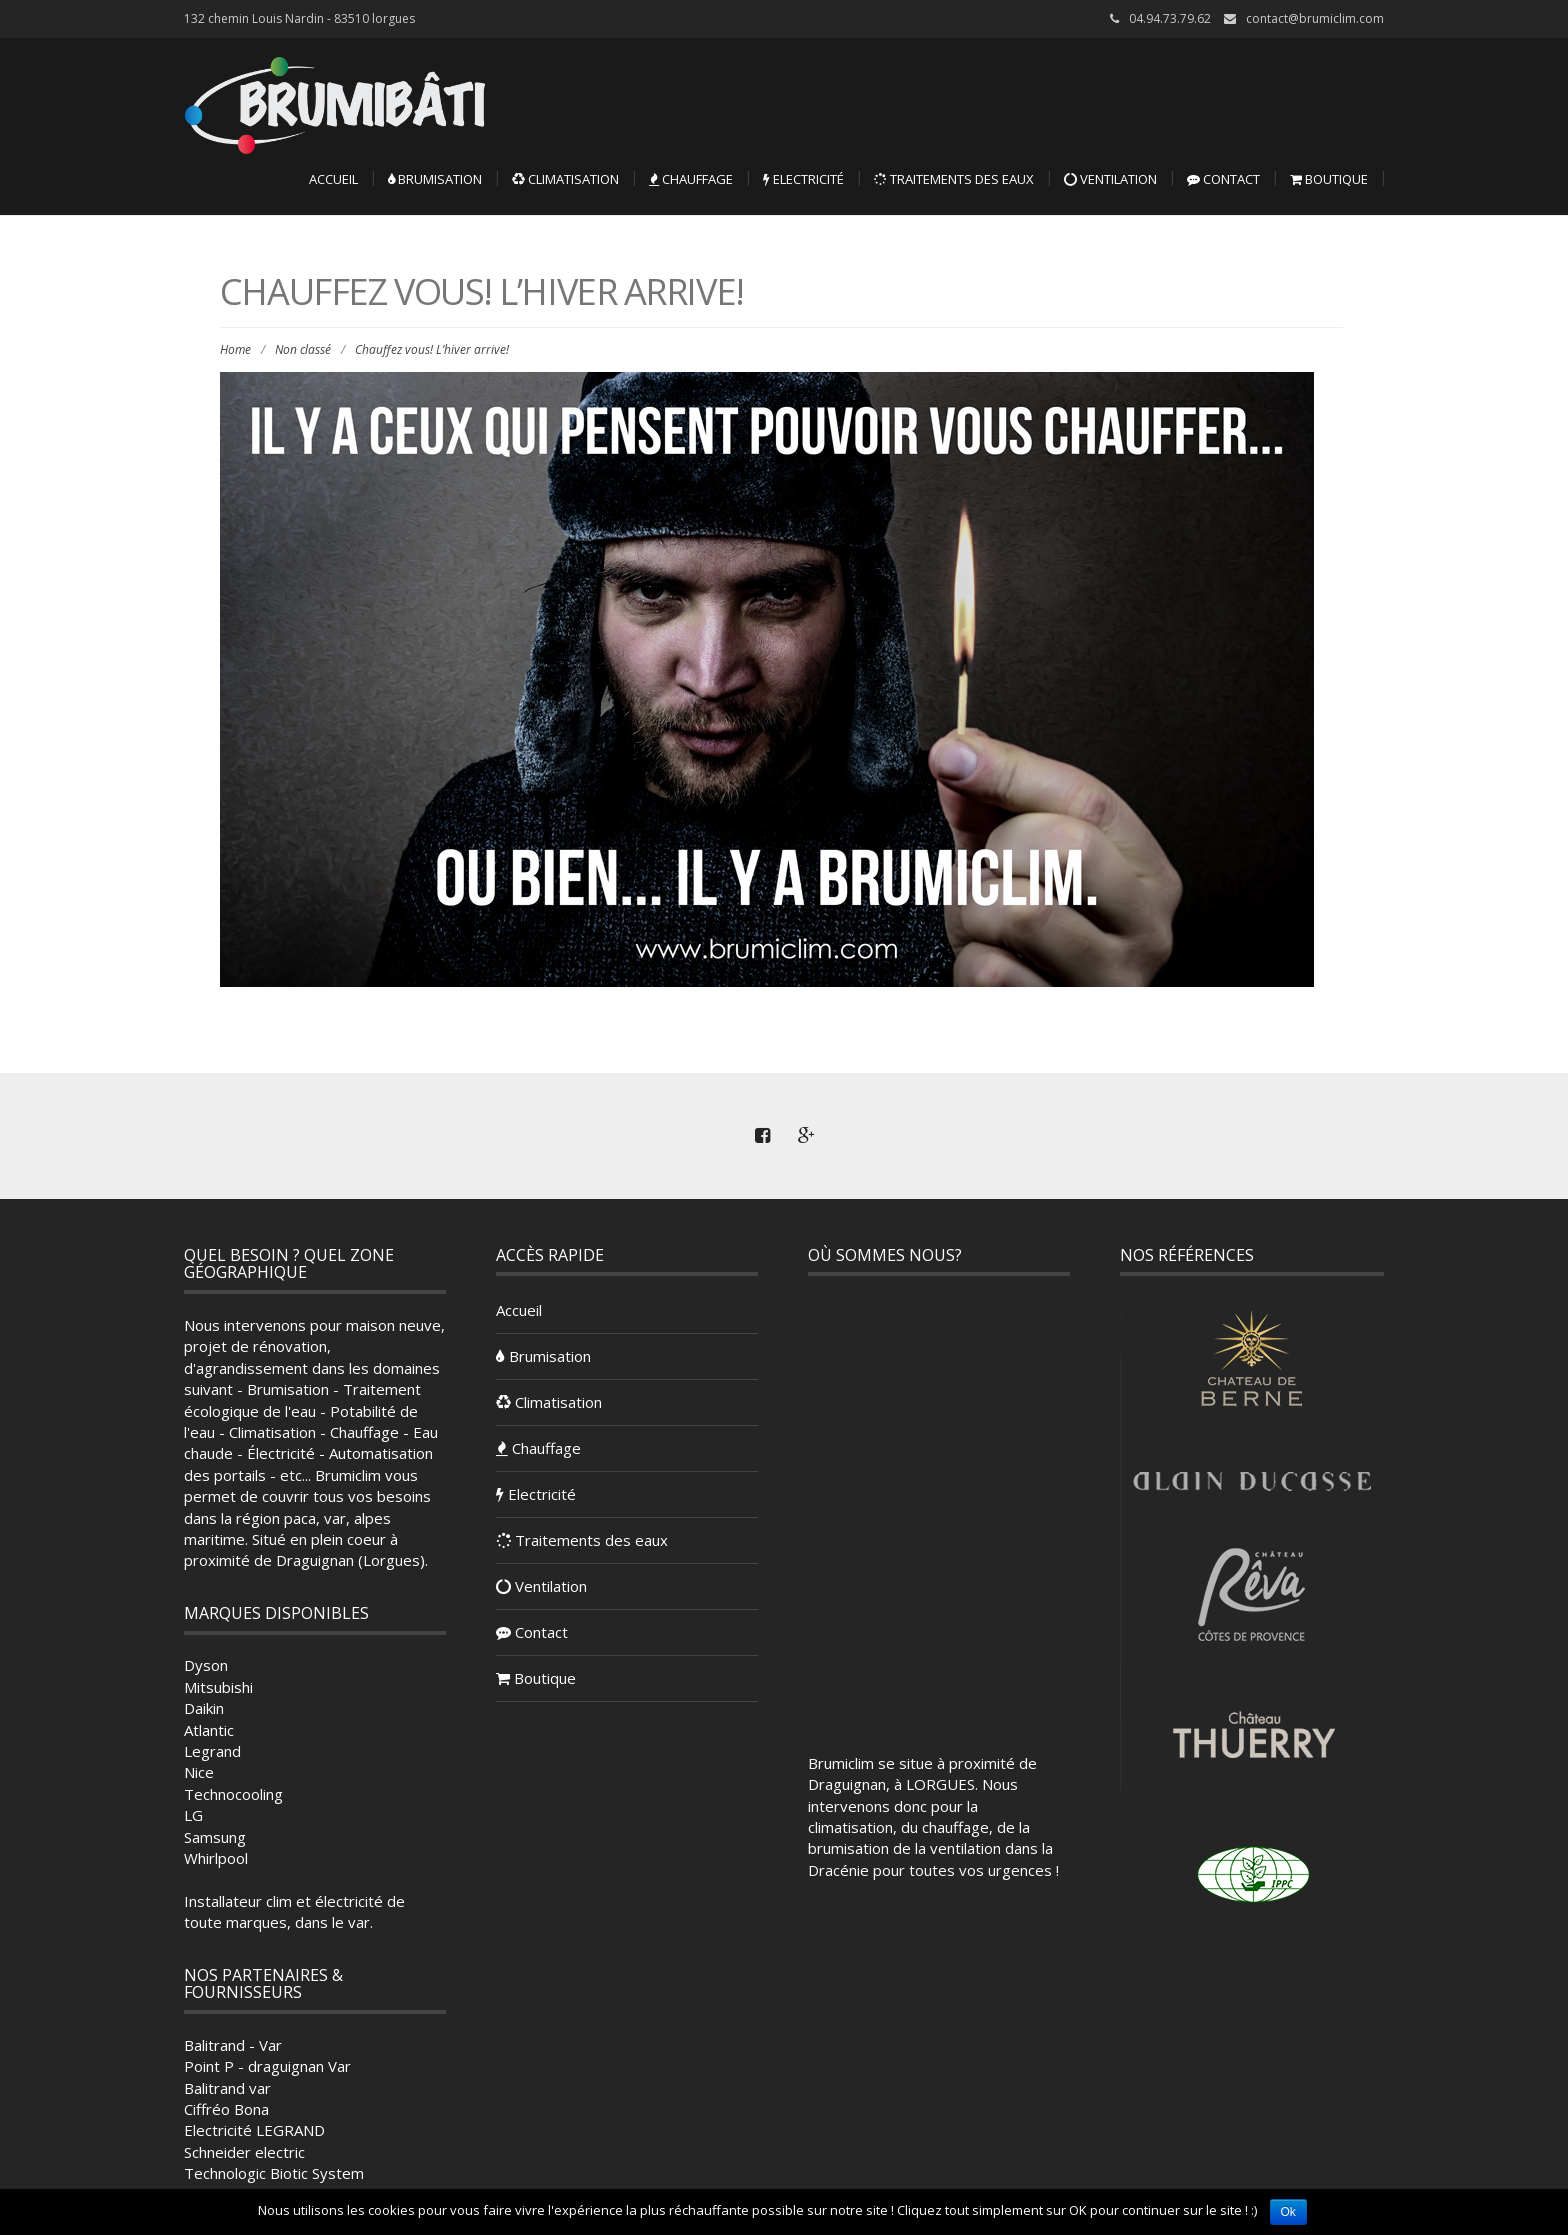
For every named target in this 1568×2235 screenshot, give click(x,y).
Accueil (333, 179)
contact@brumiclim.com (1315, 18)
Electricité (803, 179)
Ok (1288, 2212)
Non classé (303, 349)
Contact (1223, 179)
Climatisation (565, 179)
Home (235, 349)
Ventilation (1110, 179)
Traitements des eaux (954, 179)
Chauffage (691, 179)
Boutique (1329, 179)
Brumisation (435, 179)
